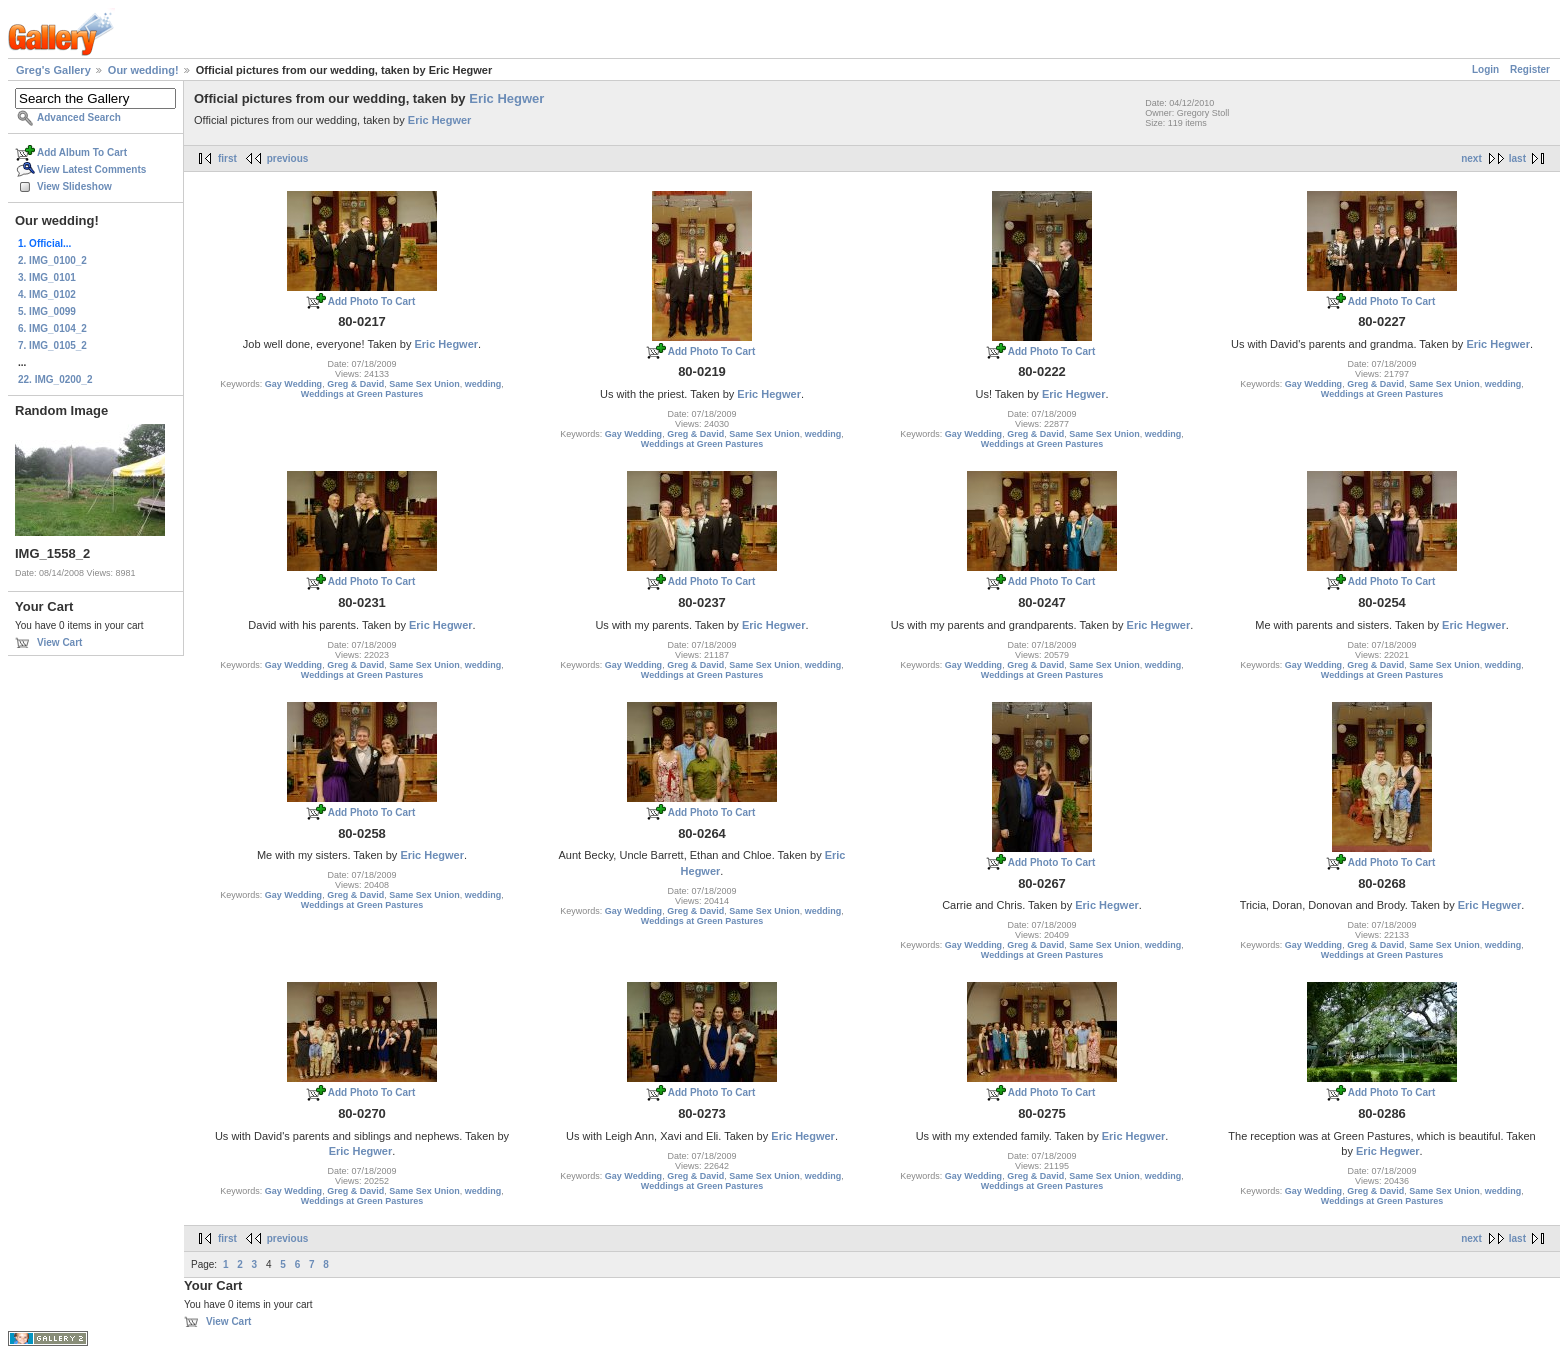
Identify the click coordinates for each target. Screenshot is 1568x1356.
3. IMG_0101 (47, 277)
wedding (483, 384)
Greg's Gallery (53, 70)
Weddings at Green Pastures (362, 394)
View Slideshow (74, 186)
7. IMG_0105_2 (52, 345)
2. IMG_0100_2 (52, 260)
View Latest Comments (91, 169)
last (1517, 158)
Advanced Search (79, 117)
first (227, 158)
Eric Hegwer (506, 98)
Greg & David (355, 384)
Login (1485, 69)
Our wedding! (143, 70)
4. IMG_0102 (47, 294)
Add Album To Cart (82, 152)
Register (1530, 69)
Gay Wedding (293, 384)
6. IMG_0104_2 (52, 328)
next (1471, 158)
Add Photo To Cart (372, 301)
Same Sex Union (424, 384)
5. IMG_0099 (47, 311)
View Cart (59, 642)
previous (288, 158)
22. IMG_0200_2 (55, 379)
